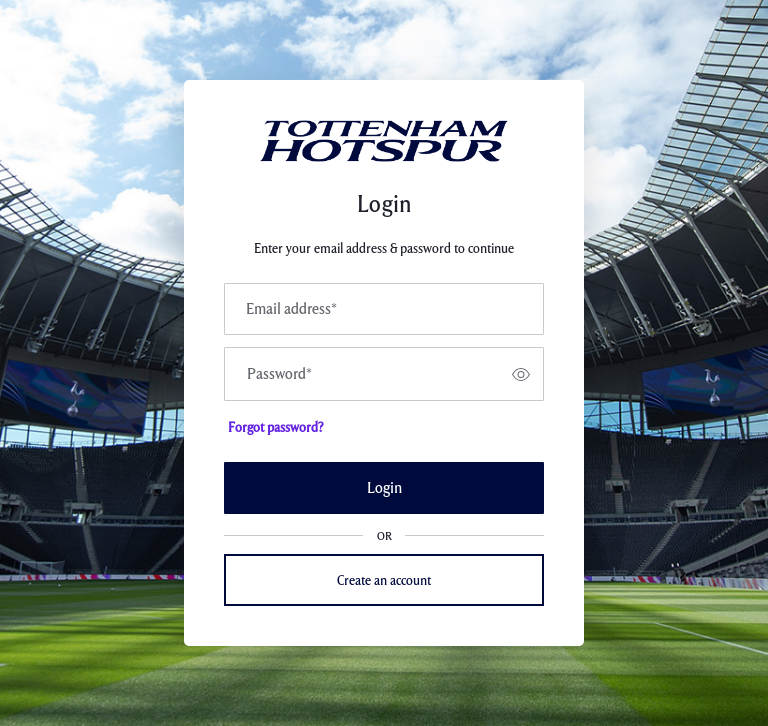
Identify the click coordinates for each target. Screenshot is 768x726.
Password (279, 374)
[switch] (521, 374)
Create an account (384, 580)
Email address (291, 309)
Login (384, 487)
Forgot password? (275, 427)
